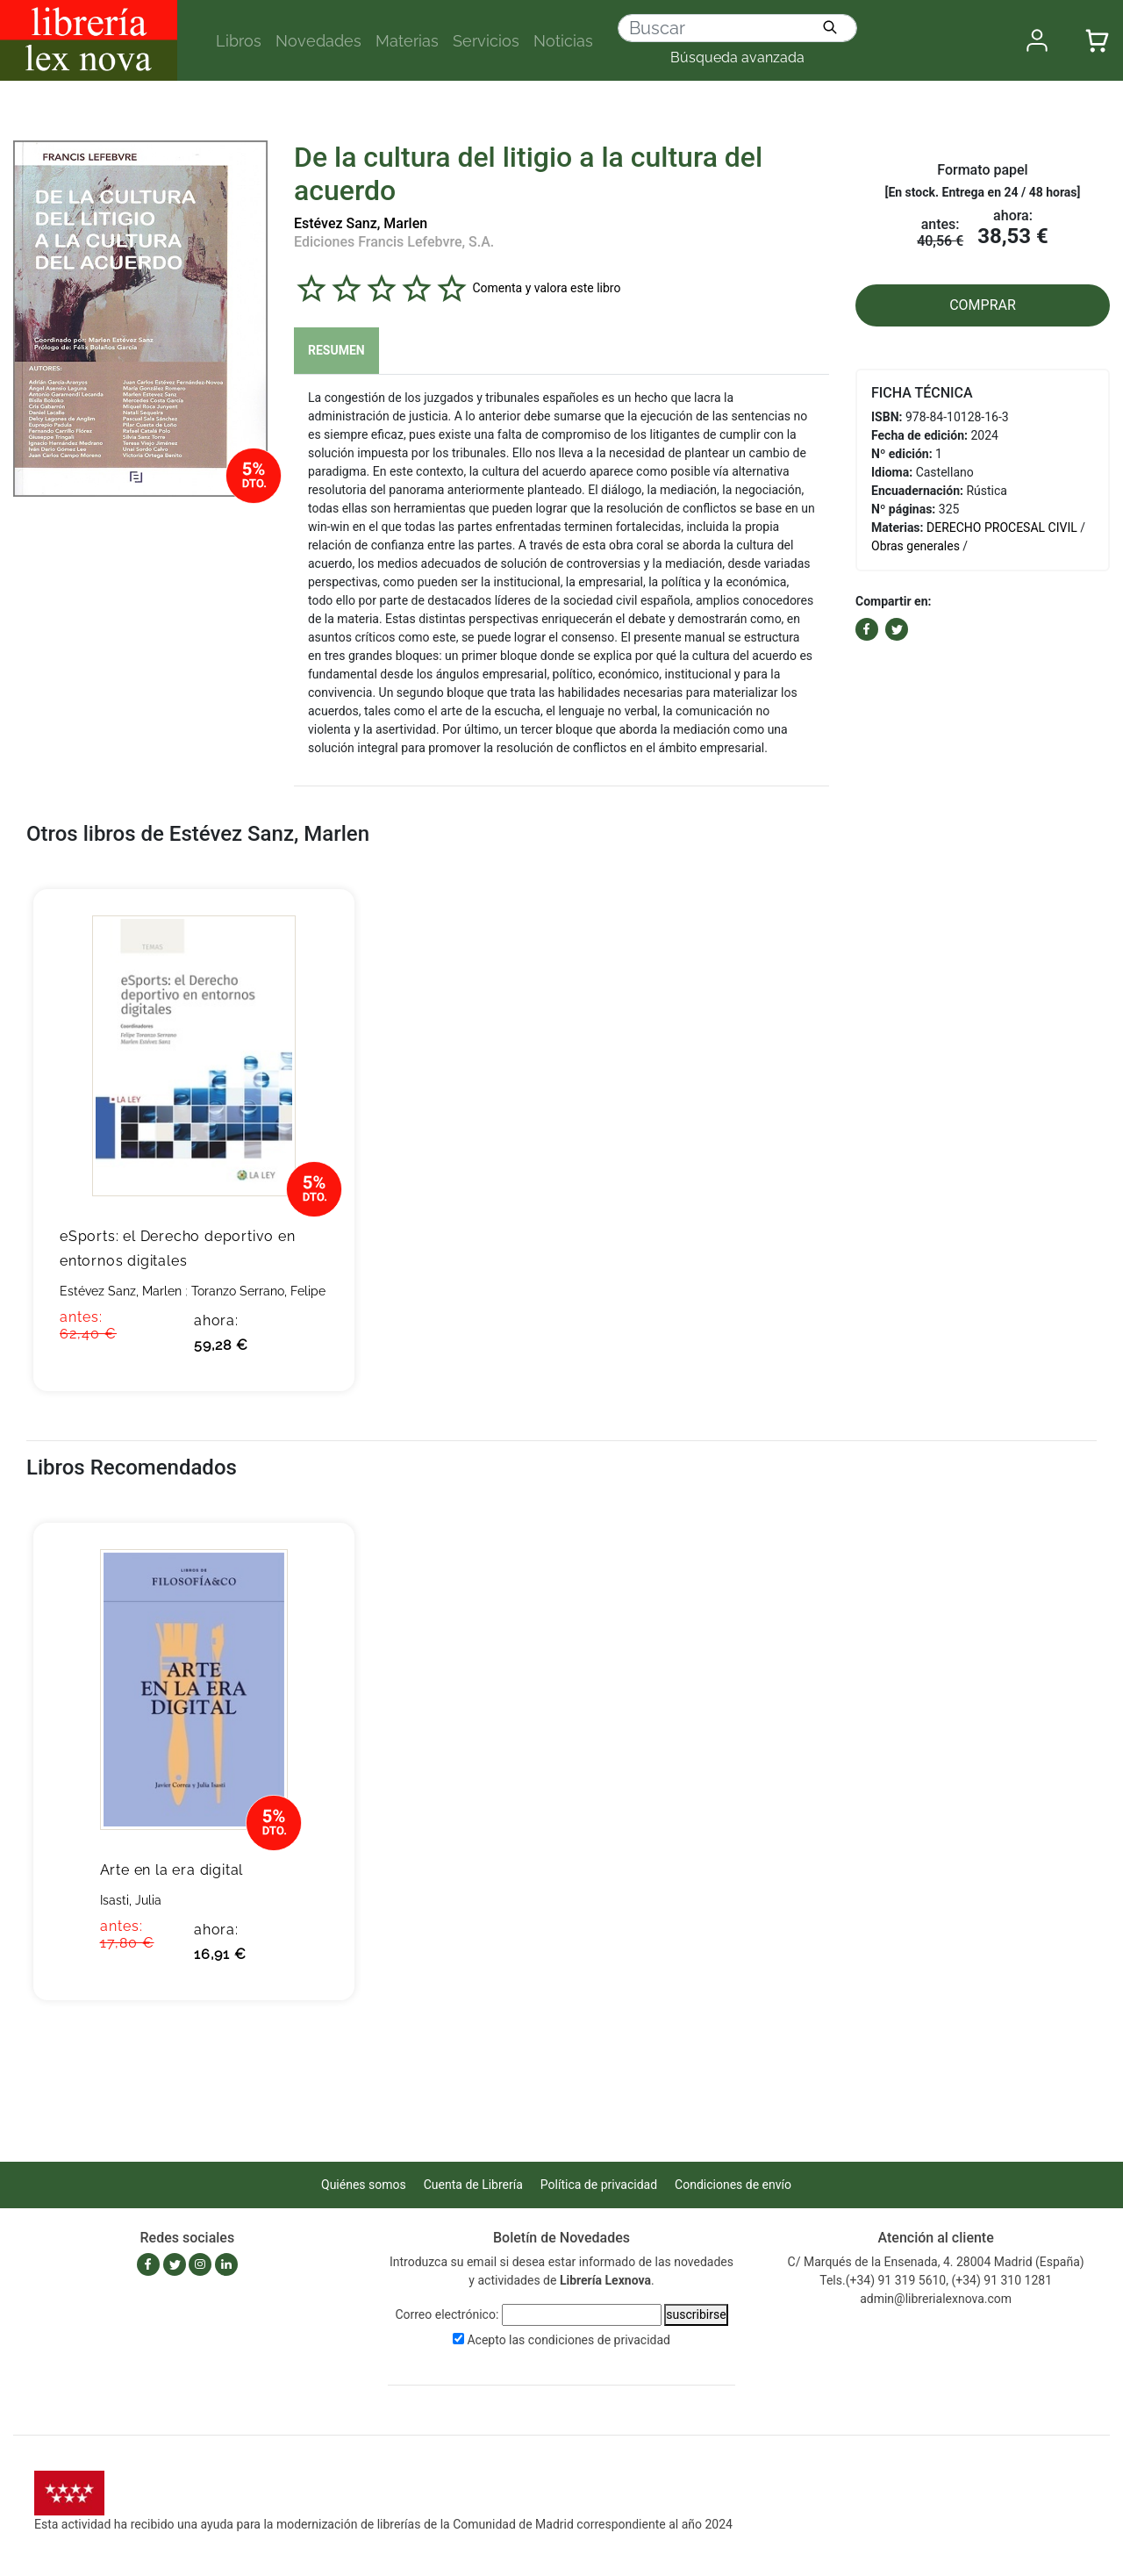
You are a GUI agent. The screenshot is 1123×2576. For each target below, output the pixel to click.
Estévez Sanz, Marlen (360, 223)
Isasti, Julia (130, 1900)
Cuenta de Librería (473, 2185)
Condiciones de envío (733, 2185)
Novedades (318, 41)
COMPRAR (982, 305)
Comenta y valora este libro (546, 288)
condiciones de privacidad (599, 2340)
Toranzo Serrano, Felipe (258, 1291)
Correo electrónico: (446, 2314)
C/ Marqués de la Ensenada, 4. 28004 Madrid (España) (936, 2262)
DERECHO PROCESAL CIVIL (1001, 527)
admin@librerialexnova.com (936, 2299)
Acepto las (568, 2340)
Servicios (486, 41)
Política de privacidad (598, 2185)
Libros (238, 41)
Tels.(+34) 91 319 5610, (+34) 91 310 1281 (935, 2280)
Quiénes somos (363, 2185)
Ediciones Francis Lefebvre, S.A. (394, 241)
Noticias (563, 41)
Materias (407, 41)
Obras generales (915, 546)
